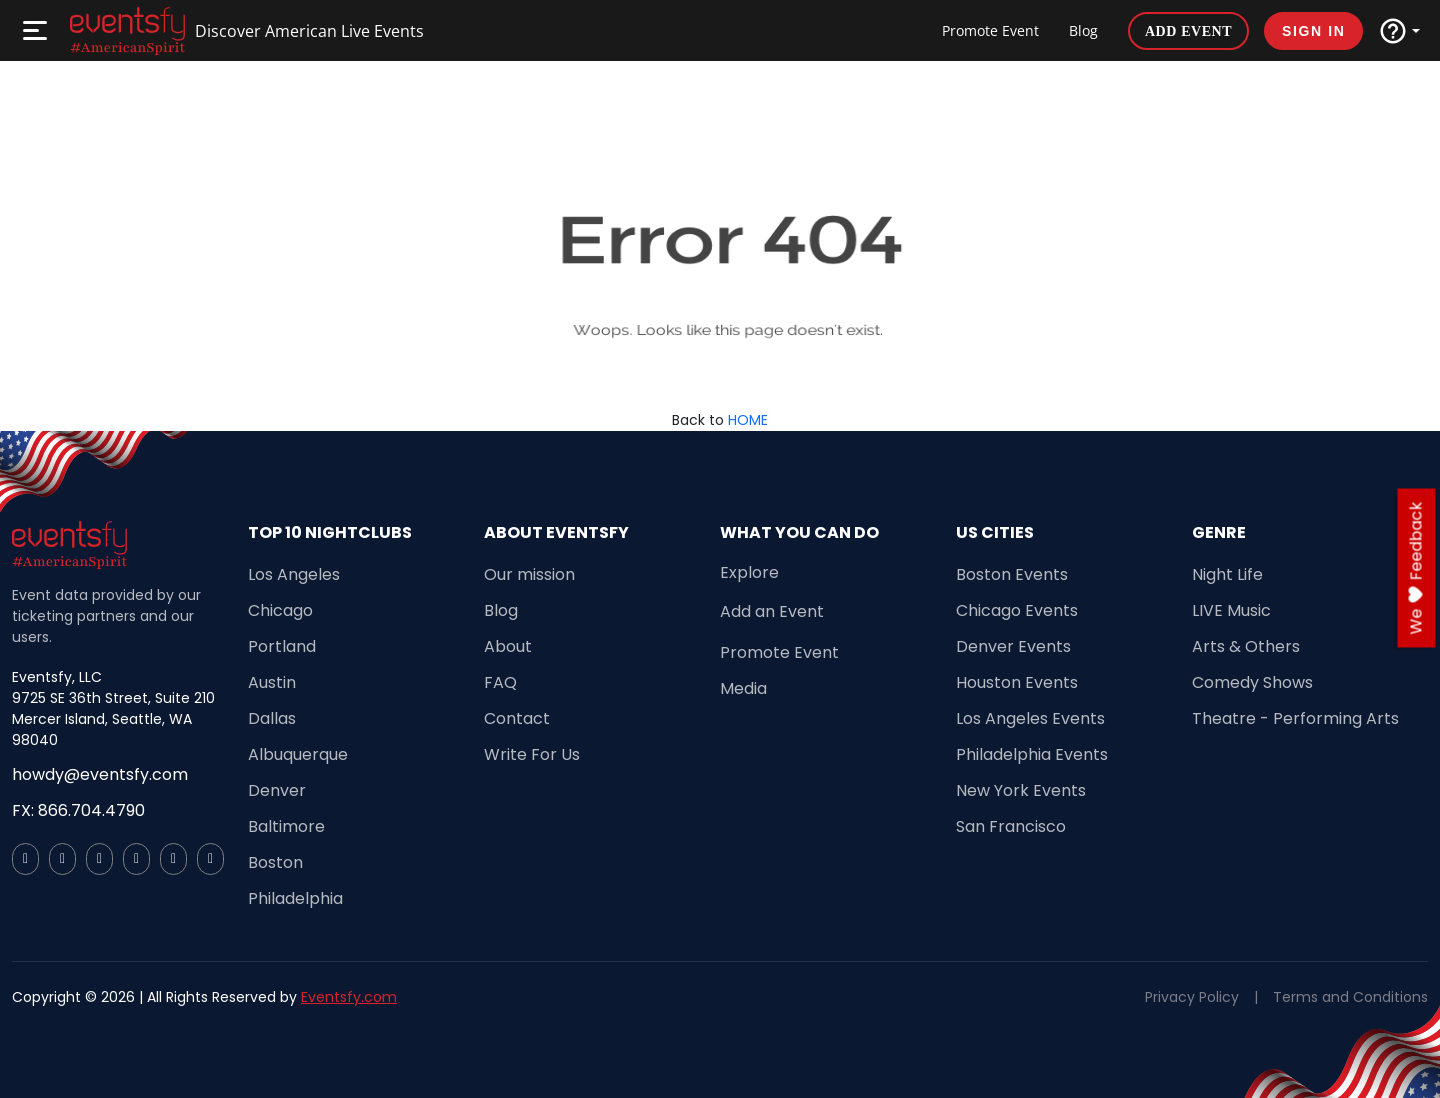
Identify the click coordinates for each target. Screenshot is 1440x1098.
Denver (277, 790)
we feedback (1416, 568)
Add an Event (772, 611)
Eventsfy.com (349, 997)
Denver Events (1013, 646)
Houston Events (1017, 682)
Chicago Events (1017, 610)
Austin (272, 682)
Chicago (280, 610)
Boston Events (1012, 574)
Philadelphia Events (1032, 754)
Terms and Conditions (1350, 997)
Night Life (1227, 574)
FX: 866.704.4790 (78, 810)
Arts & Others (1246, 646)
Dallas (272, 718)
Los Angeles (294, 574)
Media (743, 688)
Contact (517, 718)
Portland (282, 646)
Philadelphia (295, 898)
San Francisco (1011, 826)
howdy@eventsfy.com (100, 774)
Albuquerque (298, 754)
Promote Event (990, 30)
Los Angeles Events (1030, 718)
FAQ (500, 682)
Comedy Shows (1252, 682)
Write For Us (532, 754)
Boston (275, 862)
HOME (748, 420)
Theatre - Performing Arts (1295, 718)
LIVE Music (1231, 610)
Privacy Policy (1192, 997)
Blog (1083, 30)
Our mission (529, 574)
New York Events (1021, 790)
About (508, 646)
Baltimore (286, 826)
